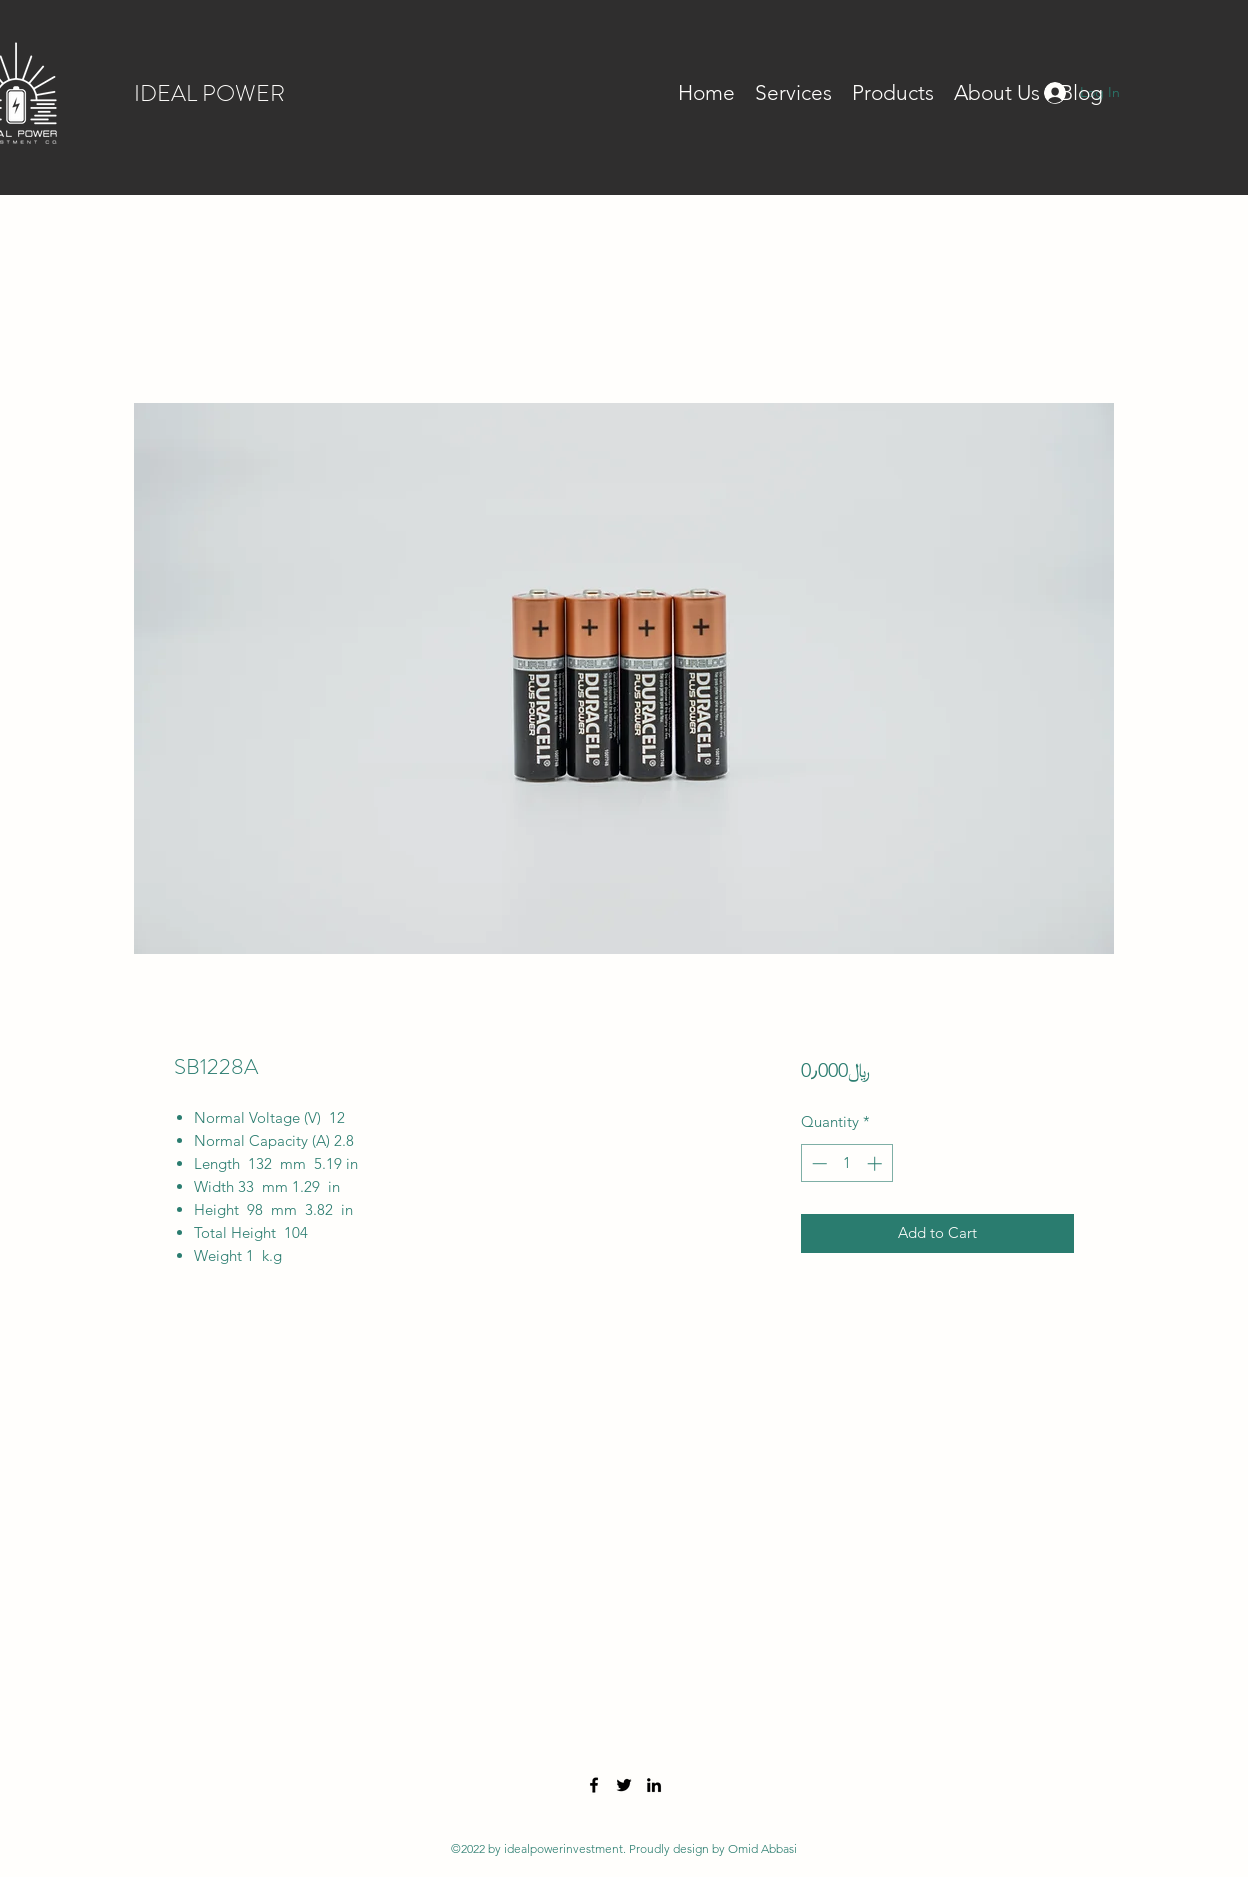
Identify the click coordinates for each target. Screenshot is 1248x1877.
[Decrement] (817, 1163)
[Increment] (876, 1163)
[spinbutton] (846, 1163)
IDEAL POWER (209, 93)
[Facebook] (594, 1785)
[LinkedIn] (654, 1785)
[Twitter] (624, 1785)
